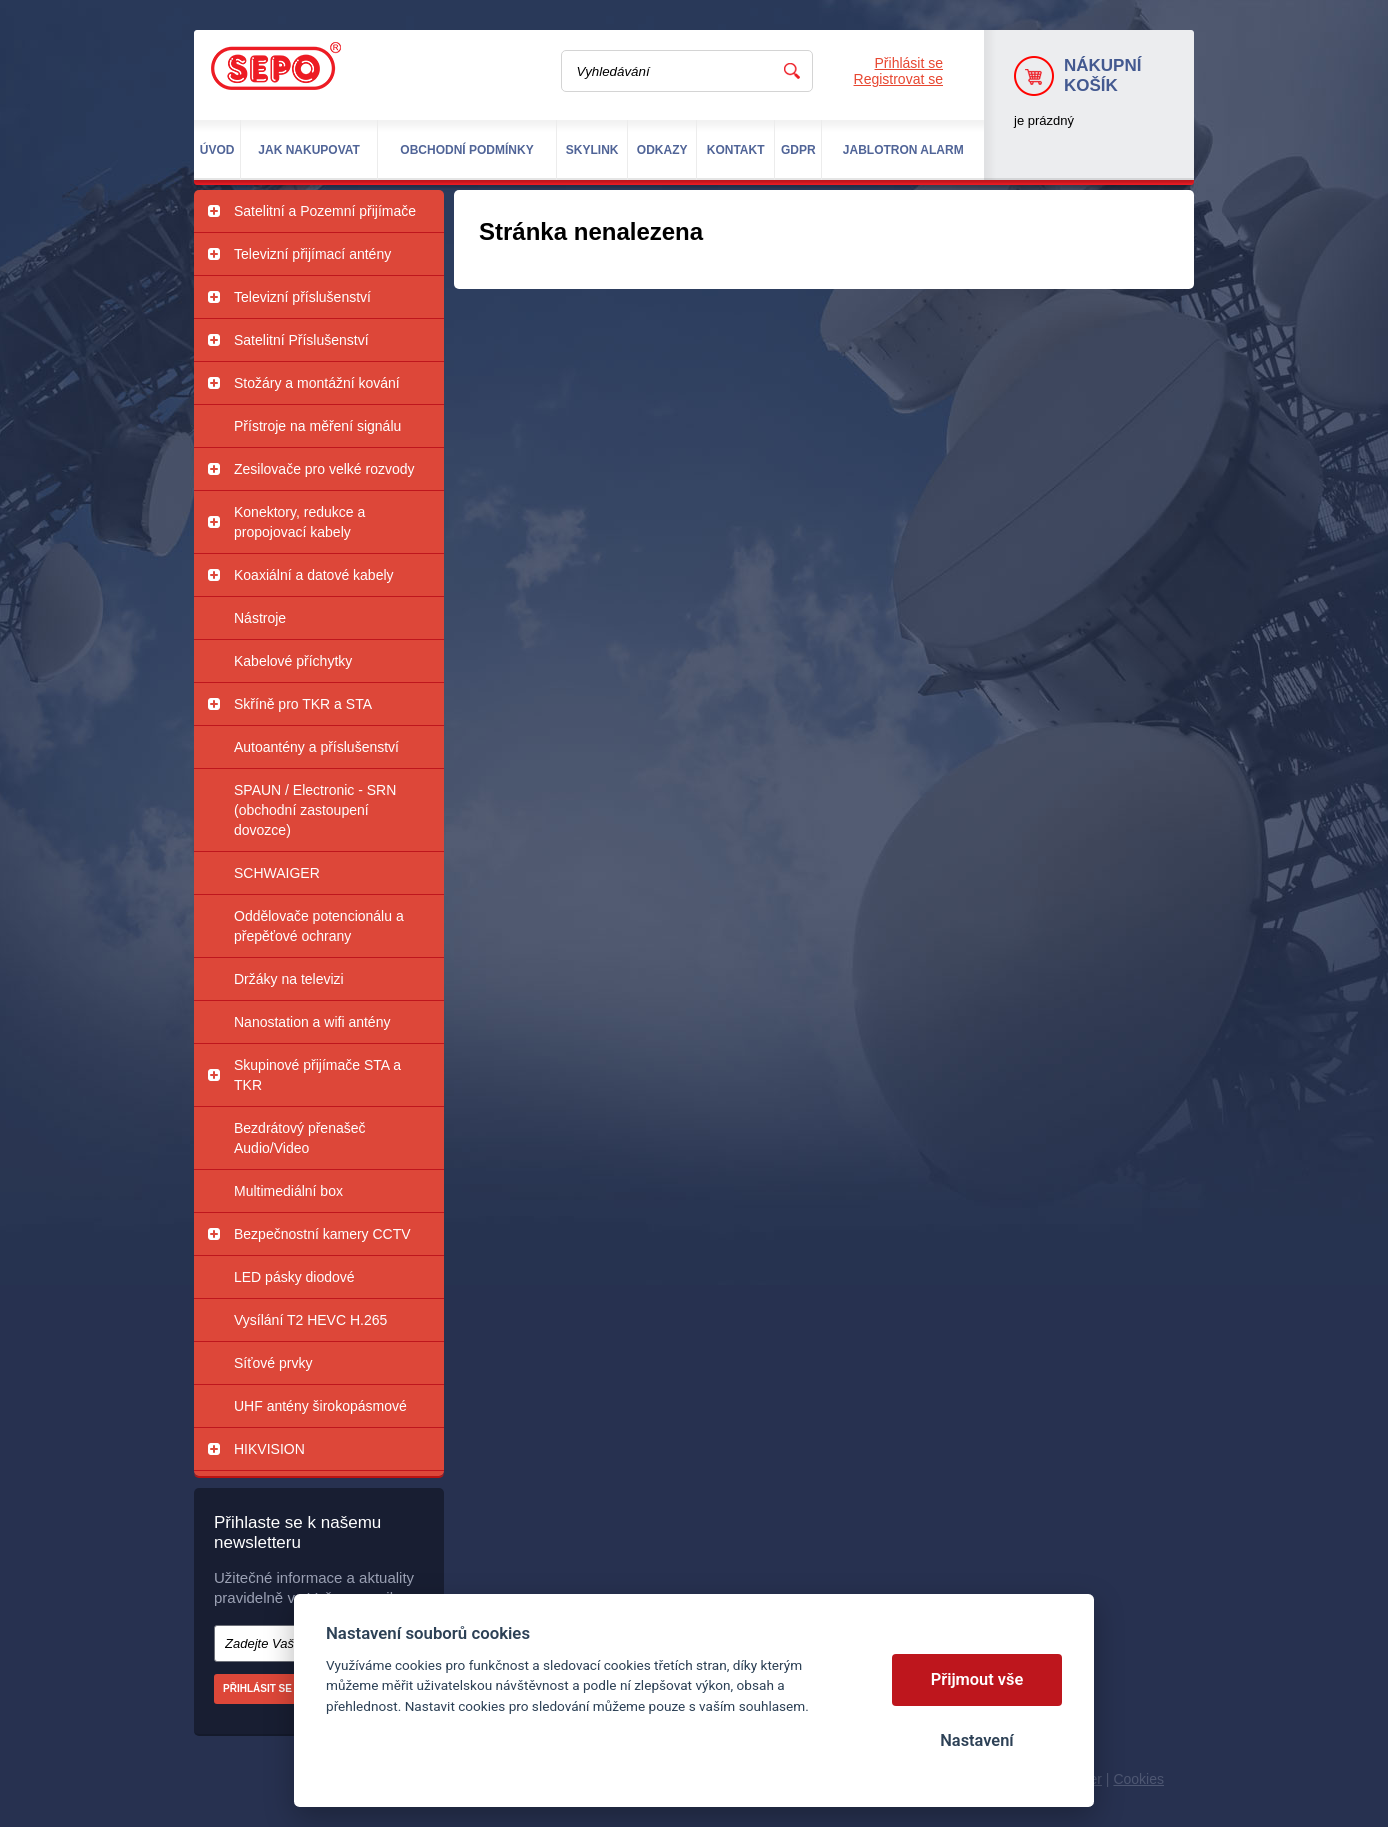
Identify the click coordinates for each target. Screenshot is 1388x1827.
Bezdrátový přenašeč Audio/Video (300, 1138)
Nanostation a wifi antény (312, 1022)
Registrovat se (898, 79)
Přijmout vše (977, 1679)
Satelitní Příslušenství (301, 340)
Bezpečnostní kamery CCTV (322, 1234)
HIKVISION (269, 1449)
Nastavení (976, 1740)
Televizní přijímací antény (312, 254)
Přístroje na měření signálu (317, 426)
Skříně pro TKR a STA (303, 704)
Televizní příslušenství (302, 297)
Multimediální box (288, 1191)
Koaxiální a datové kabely (314, 575)
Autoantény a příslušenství (316, 747)
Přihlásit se (909, 63)
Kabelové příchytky (293, 661)
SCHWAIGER (277, 873)
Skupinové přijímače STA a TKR (317, 1075)
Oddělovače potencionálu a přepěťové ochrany (319, 926)
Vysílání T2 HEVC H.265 (310, 1320)
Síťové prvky (273, 1363)
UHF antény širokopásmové (320, 1406)
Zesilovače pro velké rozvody (324, 469)
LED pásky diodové (294, 1277)
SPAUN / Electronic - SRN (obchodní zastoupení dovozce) (315, 810)
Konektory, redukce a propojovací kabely (299, 522)
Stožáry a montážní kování (317, 383)
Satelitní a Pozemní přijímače (325, 211)
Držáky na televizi (289, 979)
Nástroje (260, 618)
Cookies (1138, 1779)
